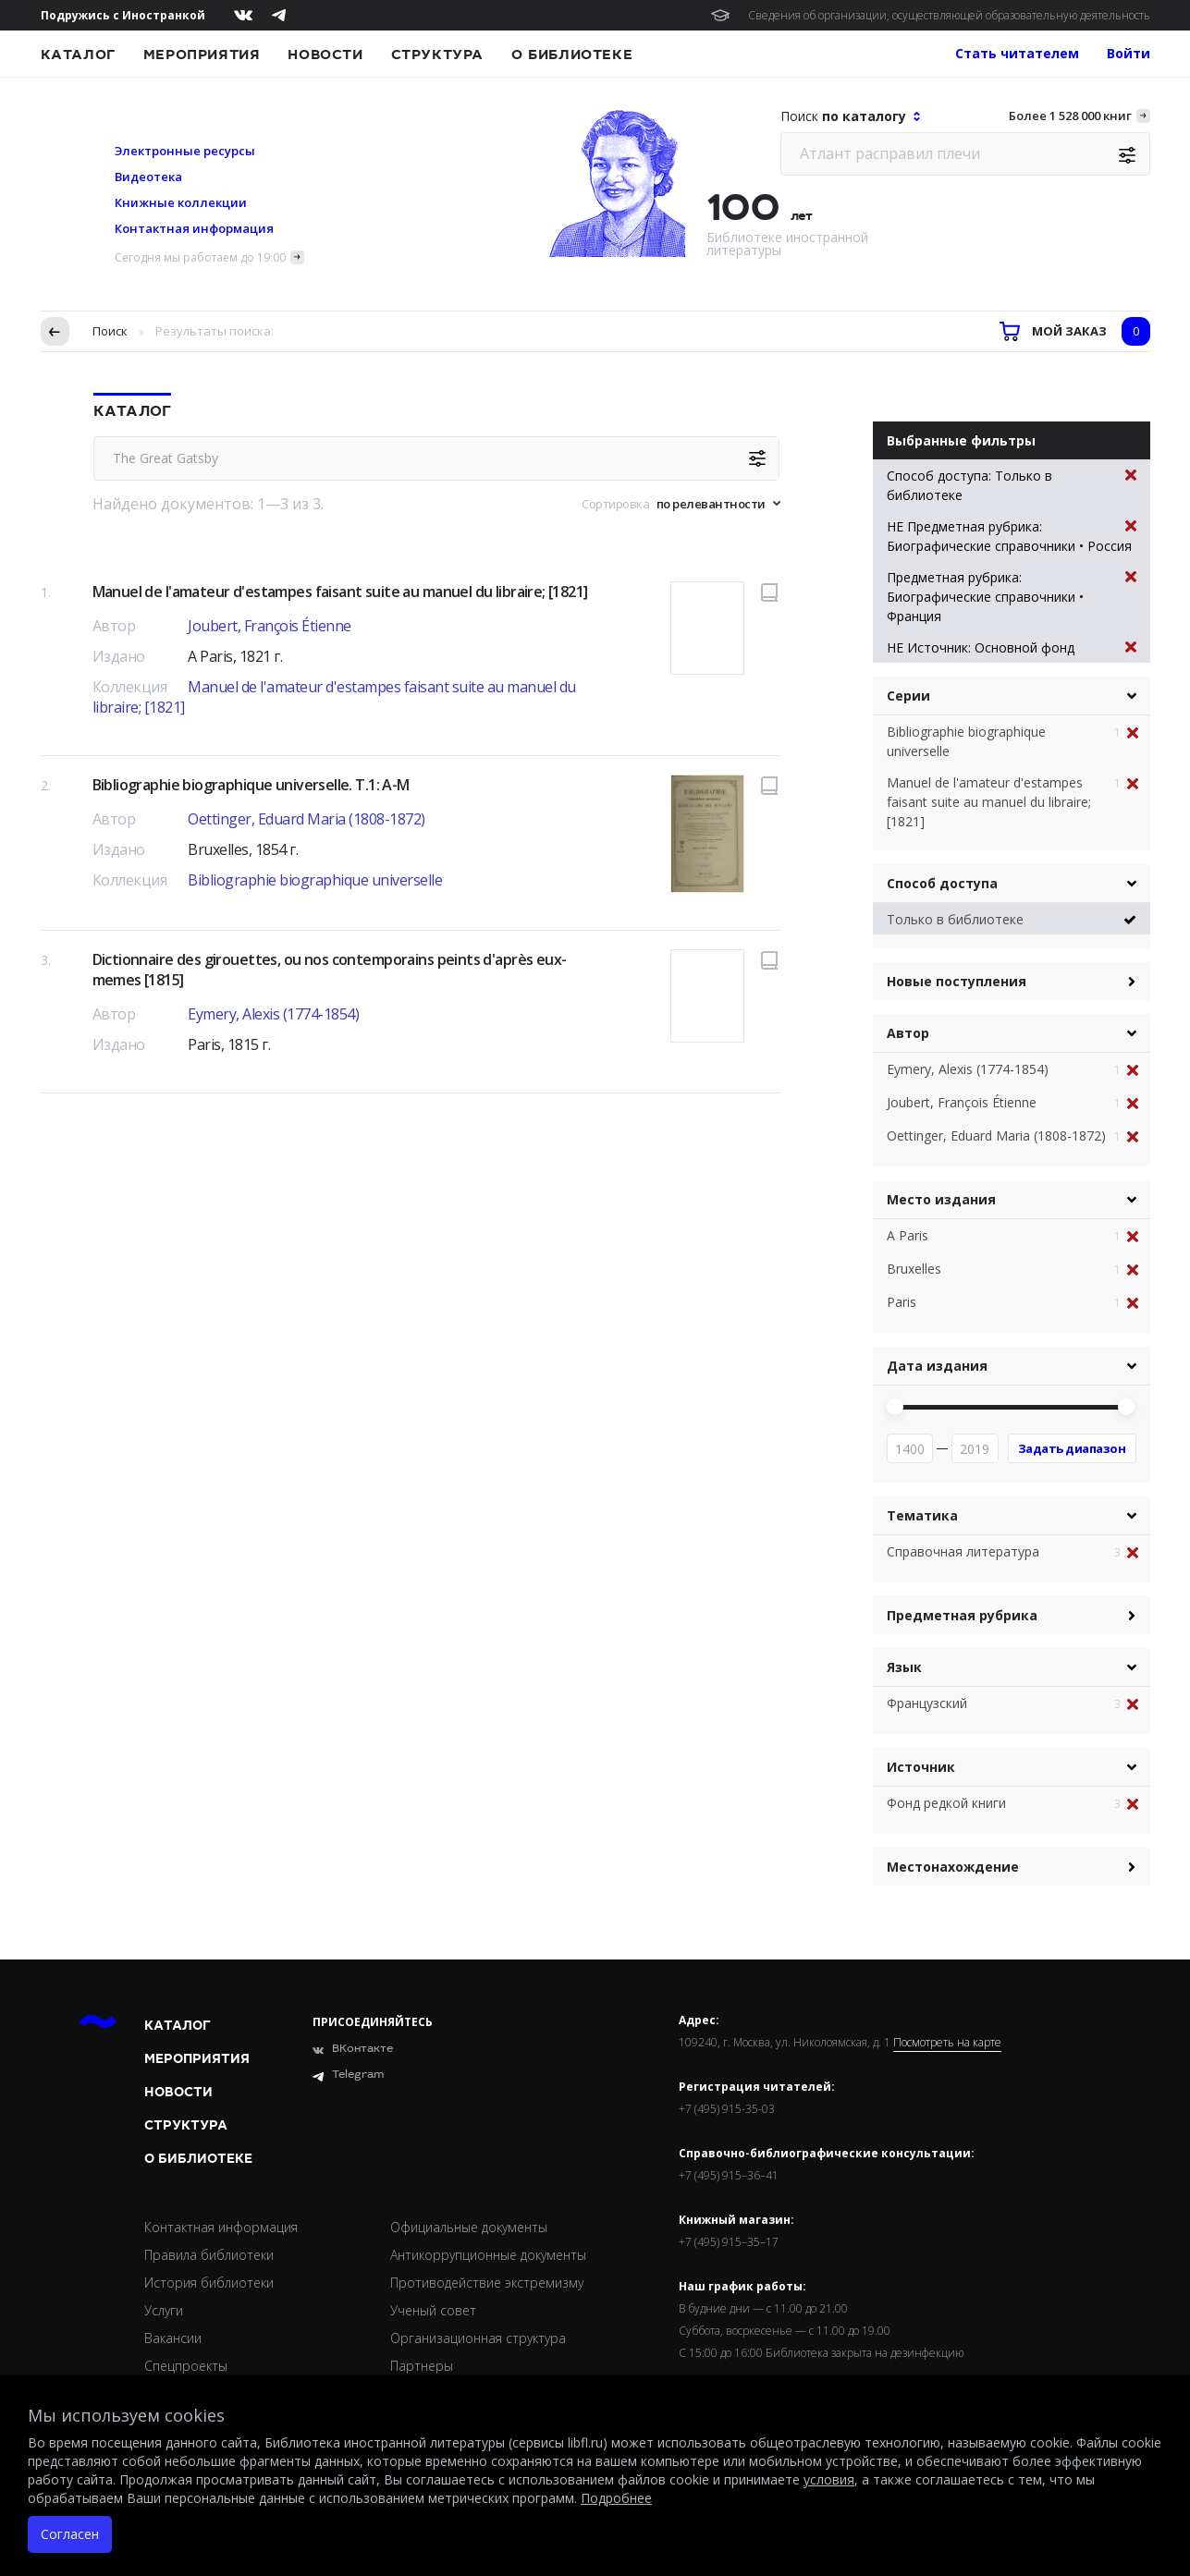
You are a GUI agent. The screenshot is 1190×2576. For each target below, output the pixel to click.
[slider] (895, 1406)
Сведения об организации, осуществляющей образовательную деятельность (949, 15)
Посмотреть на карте (947, 2042)
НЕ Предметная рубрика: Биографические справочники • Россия (1011, 536)
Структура (437, 54)
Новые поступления (956, 981)
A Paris (907, 1235)
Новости (325, 54)
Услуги (163, 2310)
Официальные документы (468, 2227)
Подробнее (616, 2498)
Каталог (78, 54)
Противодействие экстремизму (486, 2282)
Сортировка (615, 503)
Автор (908, 1033)
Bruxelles (914, 1268)
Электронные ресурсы (185, 150)
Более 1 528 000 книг (1070, 115)
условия (829, 2479)
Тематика (922, 1515)
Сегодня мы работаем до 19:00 (200, 257)
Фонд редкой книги (946, 1803)
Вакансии (173, 2338)
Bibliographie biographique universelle (315, 880)
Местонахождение (953, 1866)
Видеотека (148, 176)
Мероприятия (202, 54)
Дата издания (937, 1365)
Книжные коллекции (181, 202)
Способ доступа (942, 883)
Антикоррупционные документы (488, 2255)
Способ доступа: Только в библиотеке (1011, 485)
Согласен (70, 2534)
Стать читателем (1017, 53)
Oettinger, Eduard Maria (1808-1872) (306, 819)
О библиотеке (571, 54)
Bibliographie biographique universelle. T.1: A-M (251, 785)
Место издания (941, 1199)
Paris (901, 1302)
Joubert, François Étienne (269, 626)
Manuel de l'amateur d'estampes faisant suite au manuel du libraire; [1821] (340, 591)
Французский (927, 1703)
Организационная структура (478, 2338)
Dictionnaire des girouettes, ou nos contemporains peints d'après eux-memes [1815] (329, 969)
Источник (921, 1767)
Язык (904, 1667)
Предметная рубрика (962, 1615)
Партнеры (421, 2366)
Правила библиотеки (209, 2255)
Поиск (110, 331)
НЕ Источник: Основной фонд (1011, 647)
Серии (908, 695)
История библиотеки (209, 2282)
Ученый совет (433, 2310)
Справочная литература (963, 1551)
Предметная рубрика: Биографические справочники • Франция (1011, 596)
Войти (1128, 53)
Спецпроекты (185, 2366)
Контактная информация (194, 228)
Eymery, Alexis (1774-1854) (273, 1014)
